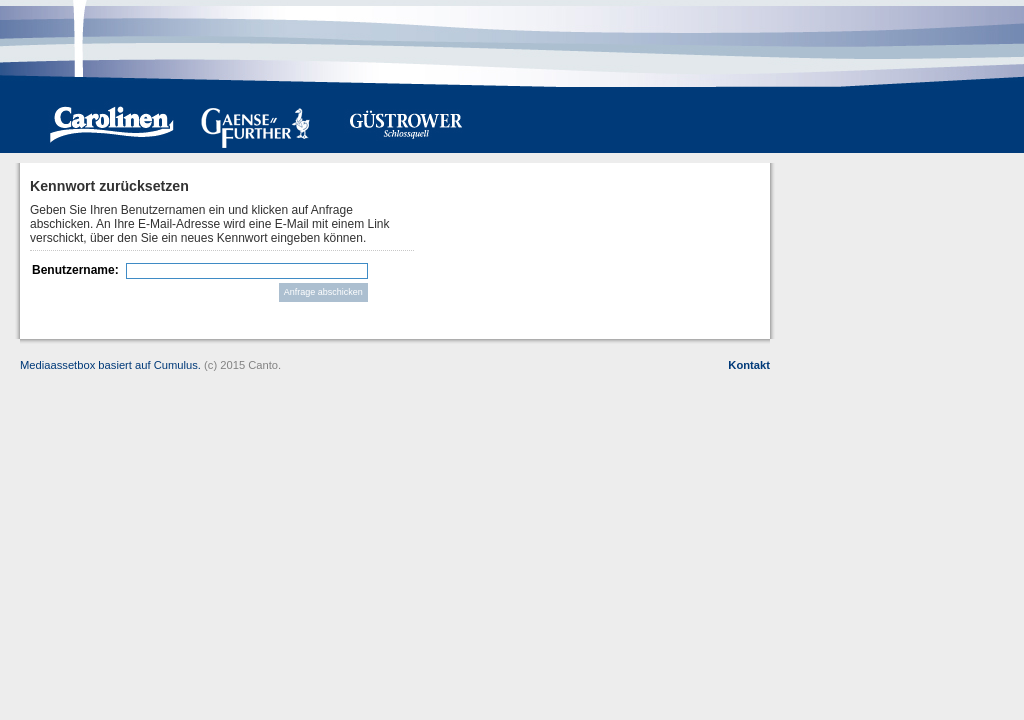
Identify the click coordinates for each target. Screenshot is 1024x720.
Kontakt (749, 365)
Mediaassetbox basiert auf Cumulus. (110, 365)
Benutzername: (75, 270)
